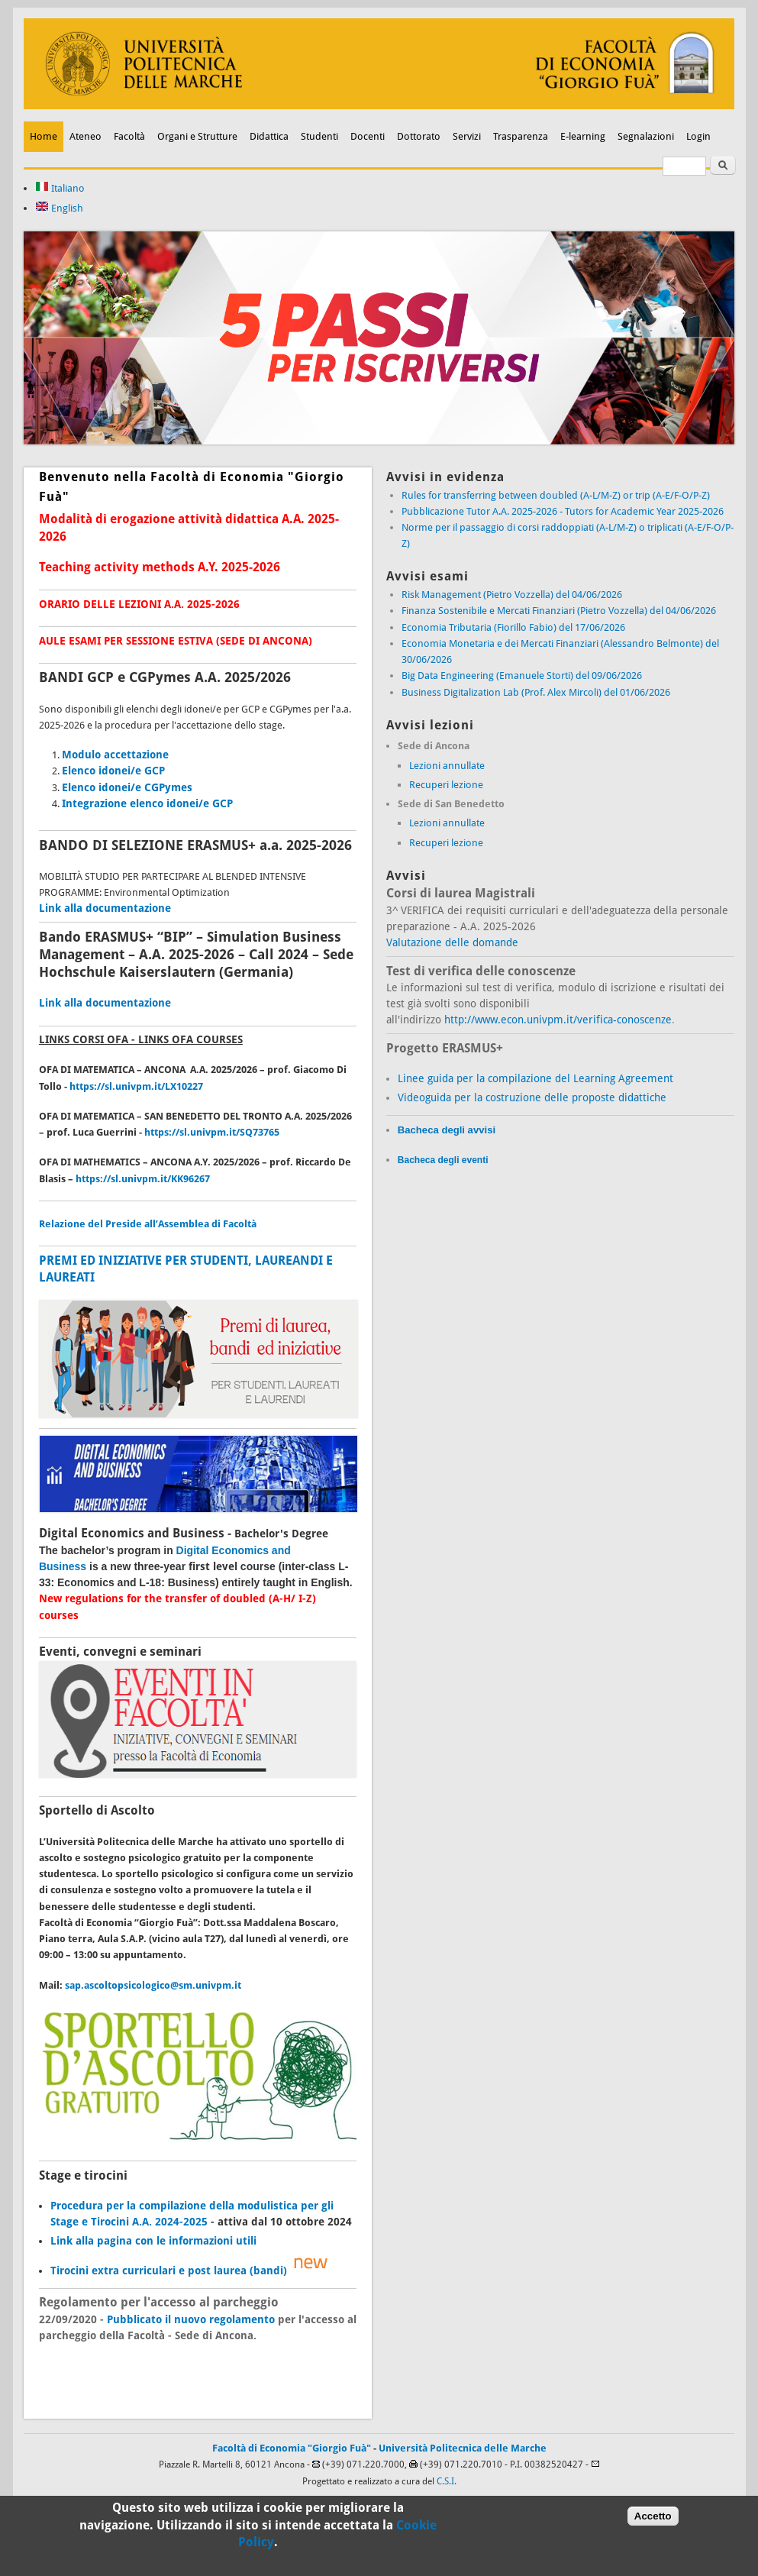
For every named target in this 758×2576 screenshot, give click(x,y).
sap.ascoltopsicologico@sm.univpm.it (153, 1985)
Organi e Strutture (197, 136)
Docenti (367, 136)
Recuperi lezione (446, 784)
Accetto (653, 2519)
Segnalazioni (646, 136)
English (59, 208)
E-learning (582, 136)
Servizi (467, 136)
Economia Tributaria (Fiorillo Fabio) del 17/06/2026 (513, 627)
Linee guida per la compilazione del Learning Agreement (535, 1078)
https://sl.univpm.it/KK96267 (143, 1179)
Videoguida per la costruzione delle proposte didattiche (532, 1097)
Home (43, 136)
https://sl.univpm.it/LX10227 (136, 1086)
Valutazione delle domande (452, 942)
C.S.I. (446, 2481)
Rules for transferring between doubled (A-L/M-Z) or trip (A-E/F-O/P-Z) (556, 495)
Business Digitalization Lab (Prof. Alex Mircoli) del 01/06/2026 (536, 692)
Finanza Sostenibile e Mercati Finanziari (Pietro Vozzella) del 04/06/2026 (559, 610)
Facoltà (129, 136)
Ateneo (85, 136)
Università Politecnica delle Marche (463, 2448)
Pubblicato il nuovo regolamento (191, 2319)
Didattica (269, 136)
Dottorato (418, 136)
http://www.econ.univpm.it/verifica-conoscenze (558, 1019)
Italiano (60, 188)
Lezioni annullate (447, 765)
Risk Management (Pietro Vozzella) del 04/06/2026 (512, 594)
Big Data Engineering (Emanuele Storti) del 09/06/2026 (522, 675)
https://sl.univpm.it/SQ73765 (211, 1132)
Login (698, 136)
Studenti (319, 136)
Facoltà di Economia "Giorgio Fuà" (291, 2448)
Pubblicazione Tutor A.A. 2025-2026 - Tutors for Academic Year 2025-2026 (563, 511)
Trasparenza (520, 136)
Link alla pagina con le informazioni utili (153, 2241)
